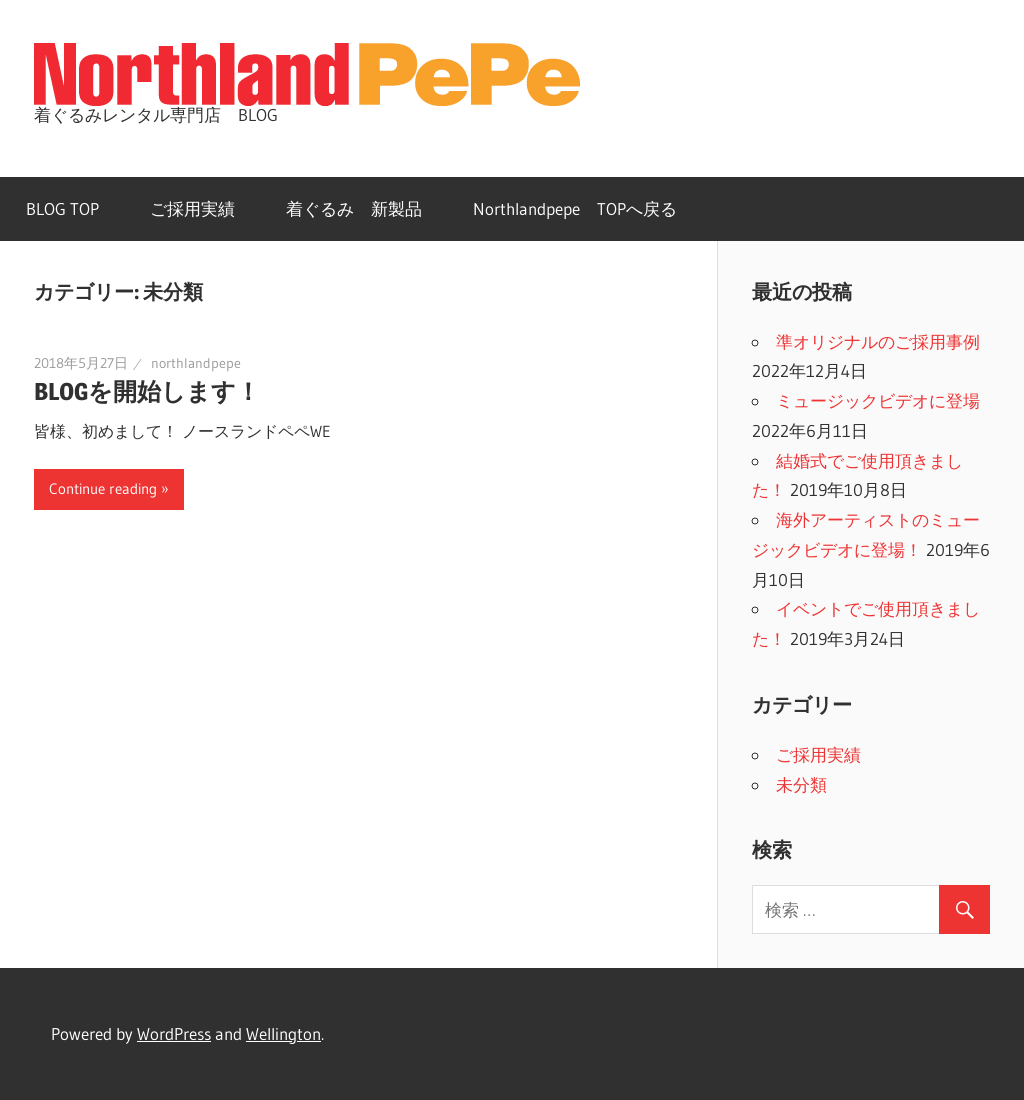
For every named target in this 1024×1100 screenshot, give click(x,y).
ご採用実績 (192, 208)
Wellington (283, 1033)
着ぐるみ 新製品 (354, 208)
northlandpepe (196, 363)
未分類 (801, 784)
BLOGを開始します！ (147, 391)
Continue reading (103, 488)
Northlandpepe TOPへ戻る (575, 208)
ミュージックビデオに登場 (878, 400)
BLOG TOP (62, 208)
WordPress (174, 1033)
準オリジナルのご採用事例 (878, 341)
